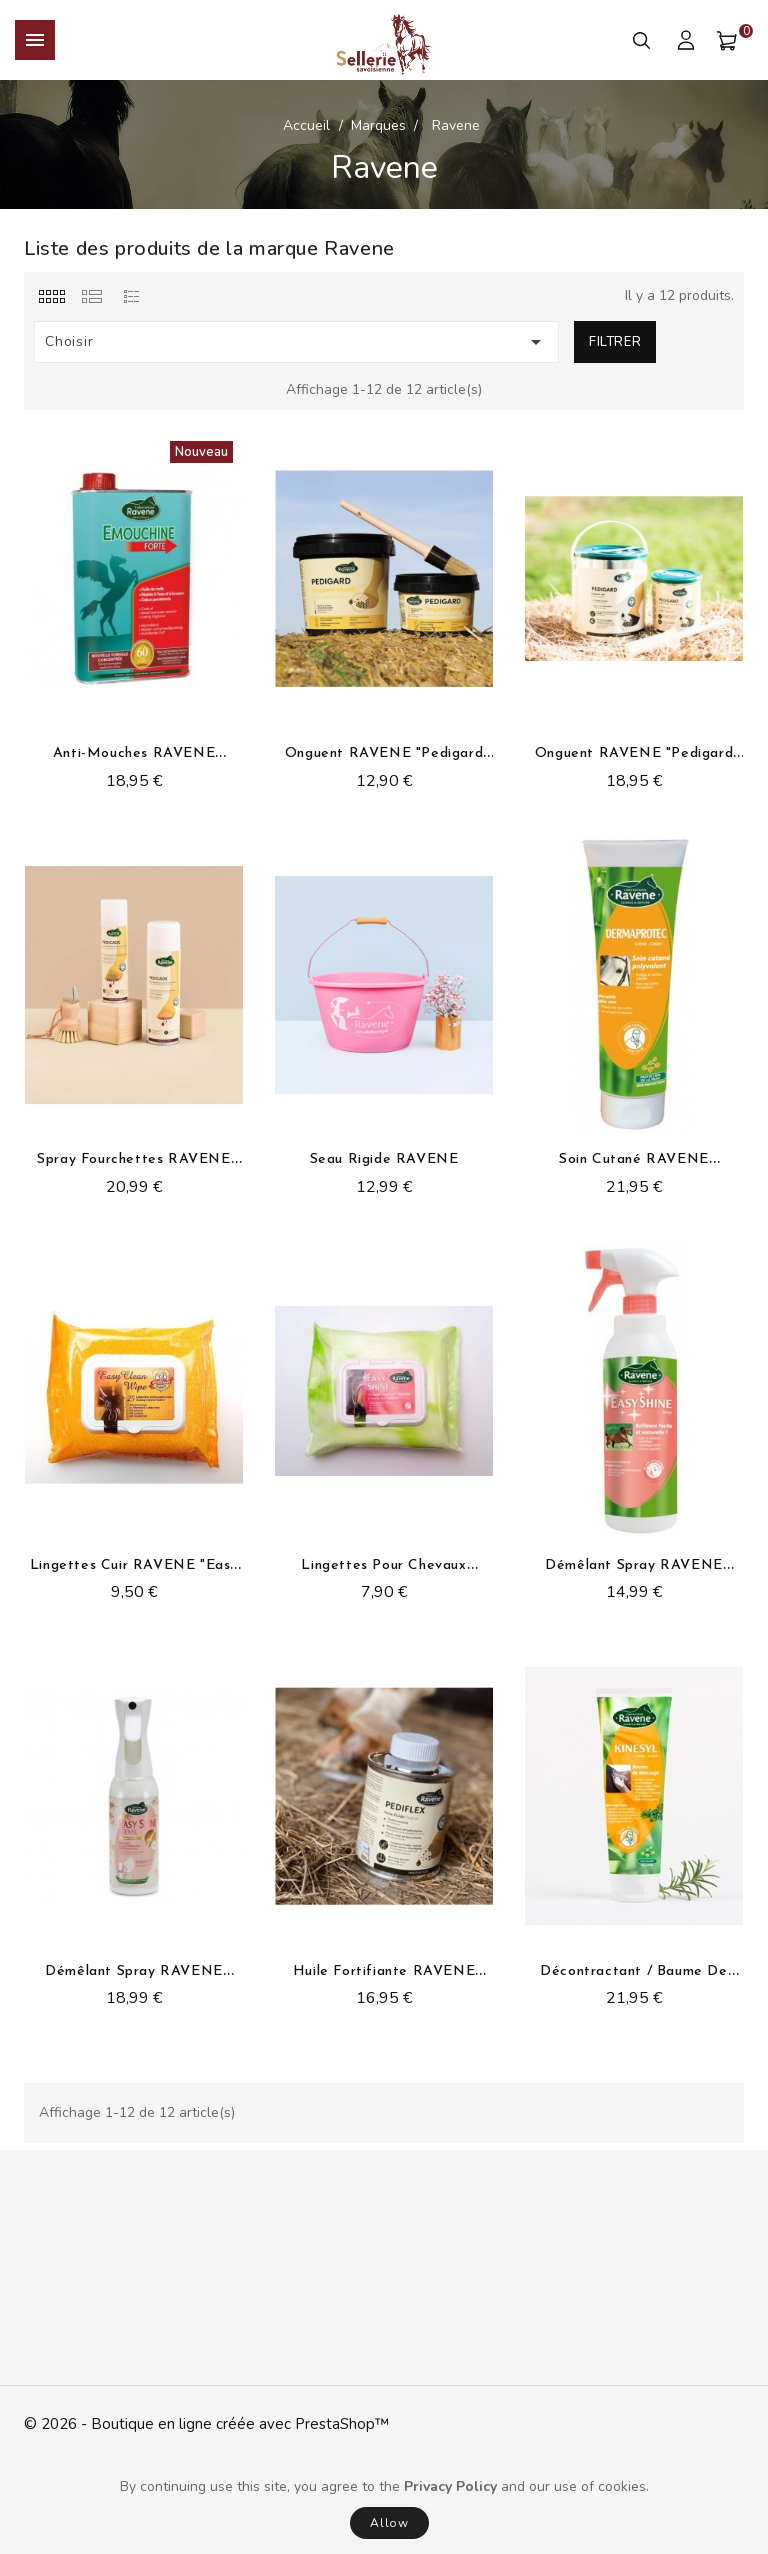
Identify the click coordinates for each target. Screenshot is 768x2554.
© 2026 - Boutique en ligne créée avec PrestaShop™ (206, 2424)
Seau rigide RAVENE (384, 1159)
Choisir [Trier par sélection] (297, 342)
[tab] (51, 296)
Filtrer (615, 342)
